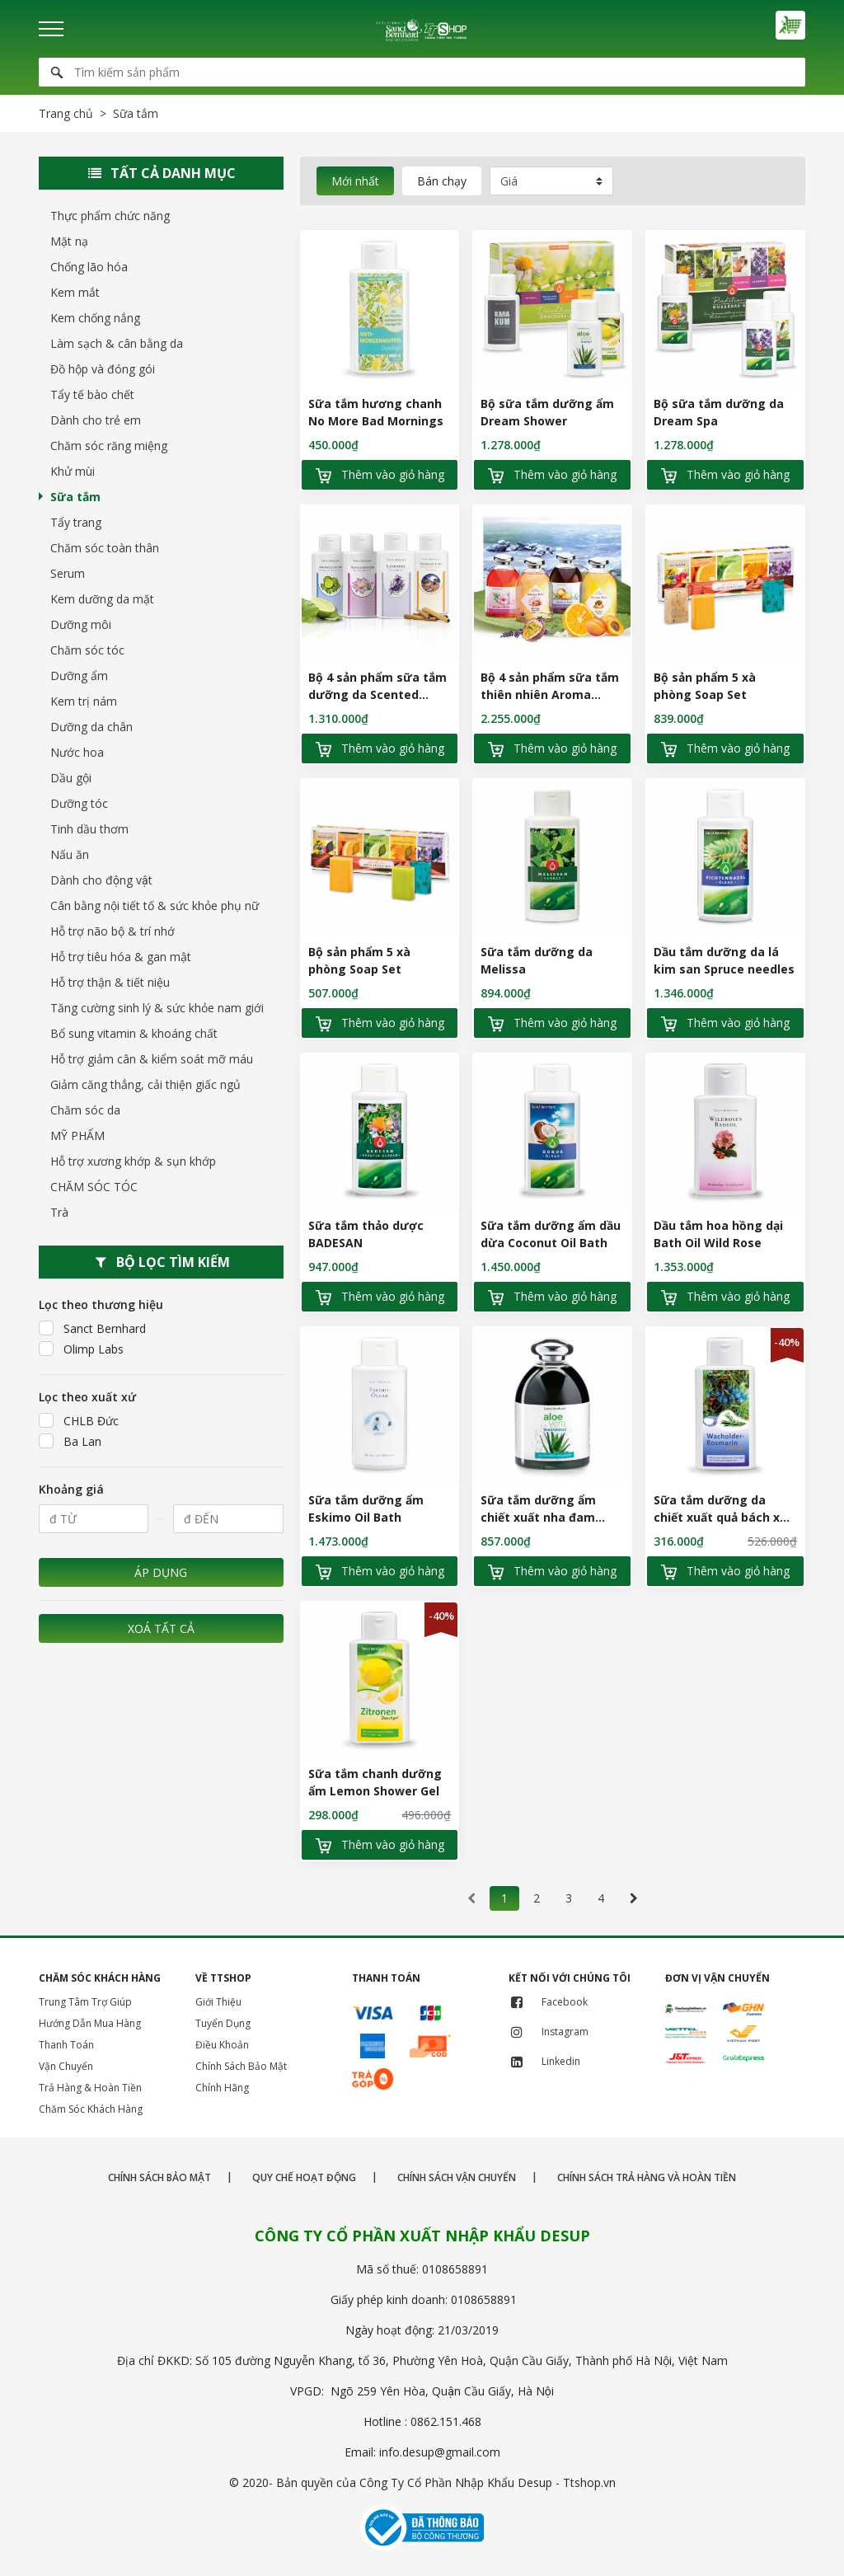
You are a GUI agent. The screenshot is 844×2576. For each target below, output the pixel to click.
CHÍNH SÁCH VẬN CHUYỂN (456, 2177)
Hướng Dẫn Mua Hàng (90, 2023)
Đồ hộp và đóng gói (102, 369)
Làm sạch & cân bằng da (116, 343)
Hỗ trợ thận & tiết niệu (110, 982)
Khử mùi (72, 471)
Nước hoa (77, 752)
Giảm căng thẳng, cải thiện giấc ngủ (145, 1084)
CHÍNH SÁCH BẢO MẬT (159, 2177)
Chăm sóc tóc (87, 650)
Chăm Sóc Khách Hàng (91, 2109)
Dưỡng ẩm (79, 675)
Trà (59, 1212)
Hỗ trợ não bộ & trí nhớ (112, 931)
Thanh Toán (66, 2045)
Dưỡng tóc (79, 803)
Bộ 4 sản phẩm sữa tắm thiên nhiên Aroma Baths (550, 694)
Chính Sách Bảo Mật (241, 2066)
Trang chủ (66, 113)
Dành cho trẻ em (95, 420)
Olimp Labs (81, 1348)
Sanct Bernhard (92, 1328)
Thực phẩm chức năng (110, 215)
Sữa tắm (75, 496)
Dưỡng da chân (91, 726)
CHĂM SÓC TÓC (94, 1186)
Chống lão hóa (89, 266)
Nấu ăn (69, 854)
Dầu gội (70, 778)
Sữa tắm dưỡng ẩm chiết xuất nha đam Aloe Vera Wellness (538, 1517)
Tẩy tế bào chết (92, 394)
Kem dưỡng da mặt (102, 599)
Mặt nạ (69, 241)
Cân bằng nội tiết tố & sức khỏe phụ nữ (154, 905)
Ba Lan (70, 1441)
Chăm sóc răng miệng (108, 445)
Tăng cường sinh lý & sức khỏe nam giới (157, 1008)
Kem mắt (75, 292)
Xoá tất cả (161, 1628)
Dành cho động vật (101, 880)
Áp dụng (160, 1572)
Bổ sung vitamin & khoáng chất (134, 1033)
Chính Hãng (222, 2088)
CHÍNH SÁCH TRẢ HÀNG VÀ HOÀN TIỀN (646, 2177)
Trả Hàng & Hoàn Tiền (90, 2088)
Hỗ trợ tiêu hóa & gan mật (120, 956)
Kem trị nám (83, 701)
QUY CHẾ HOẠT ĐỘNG (304, 2177)
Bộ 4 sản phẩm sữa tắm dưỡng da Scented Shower (377, 694)
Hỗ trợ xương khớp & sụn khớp (133, 1161)
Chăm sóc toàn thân (104, 548)
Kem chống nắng (95, 318)
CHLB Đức (79, 1420)
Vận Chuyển (66, 2066)
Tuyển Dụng (223, 2023)
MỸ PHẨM (77, 1135)
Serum (67, 573)
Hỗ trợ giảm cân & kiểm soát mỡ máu (151, 1059)
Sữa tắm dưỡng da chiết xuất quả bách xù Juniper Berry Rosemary (723, 1517)
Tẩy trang (75, 522)
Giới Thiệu (218, 2002)
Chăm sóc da (85, 1110)
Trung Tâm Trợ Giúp (85, 2002)
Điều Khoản (222, 2045)
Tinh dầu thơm (89, 829)
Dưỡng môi (80, 624)
